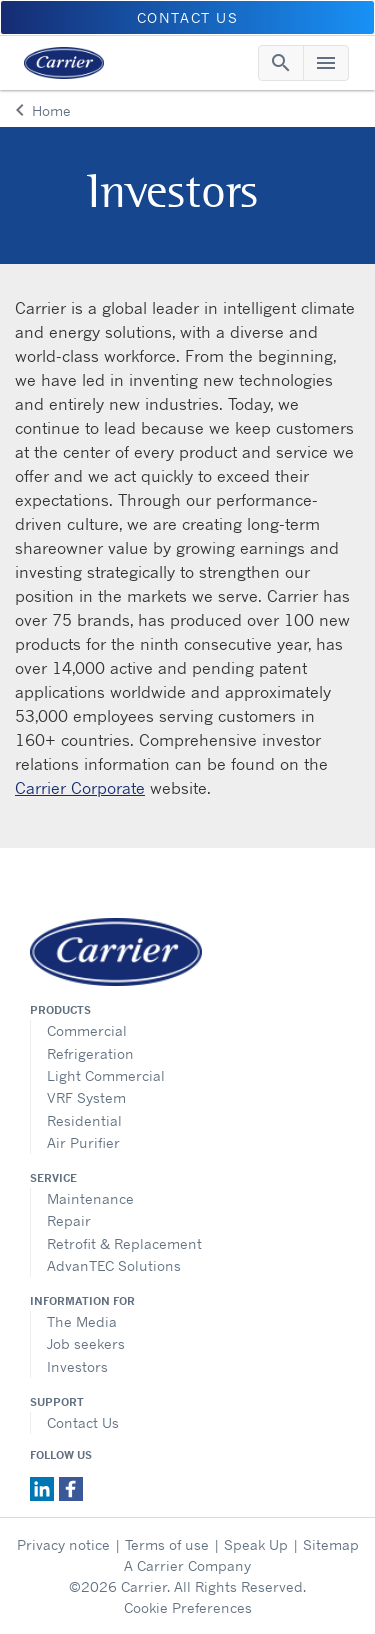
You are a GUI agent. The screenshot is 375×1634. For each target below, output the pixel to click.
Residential (84, 1120)
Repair (69, 1220)
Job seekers (86, 1343)
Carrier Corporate (80, 788)
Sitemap (331, 1544)
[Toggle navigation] (281, 63)
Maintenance (90, 1198)
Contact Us (83, 1422)
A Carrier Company (187, 1565)
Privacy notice (63, 1544)
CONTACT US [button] (188, 17)
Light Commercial (106, 1075)
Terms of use (167, 1544)
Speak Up (256, 1544)
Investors (77, 1366)
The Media (82, 1321)
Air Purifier (83, 1142)
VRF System (86, 1097)
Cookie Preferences (188, 1607)
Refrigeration (90, 1053)
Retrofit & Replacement (124, 1243)
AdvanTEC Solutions (114, 1265)
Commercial (87, 1030)
